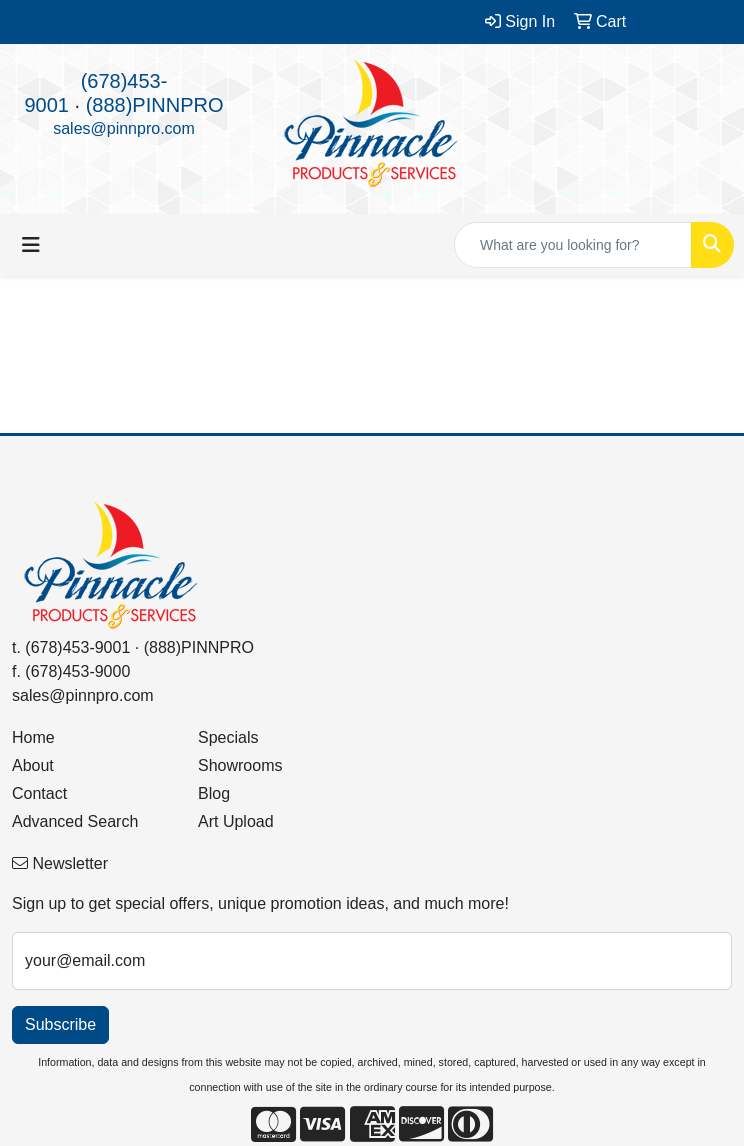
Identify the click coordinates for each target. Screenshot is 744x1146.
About (33, 765)
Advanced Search (75, 821)
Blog (214, 793)
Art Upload (236, 821)
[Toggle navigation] (31, 245)
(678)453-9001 (77, 647)
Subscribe (60, 1024)
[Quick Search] (573, 245)
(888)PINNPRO (155, 105)
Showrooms (240, 765)
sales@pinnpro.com (124, 128)
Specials (228, 737)
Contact (39, 793)
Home (33, 737)
